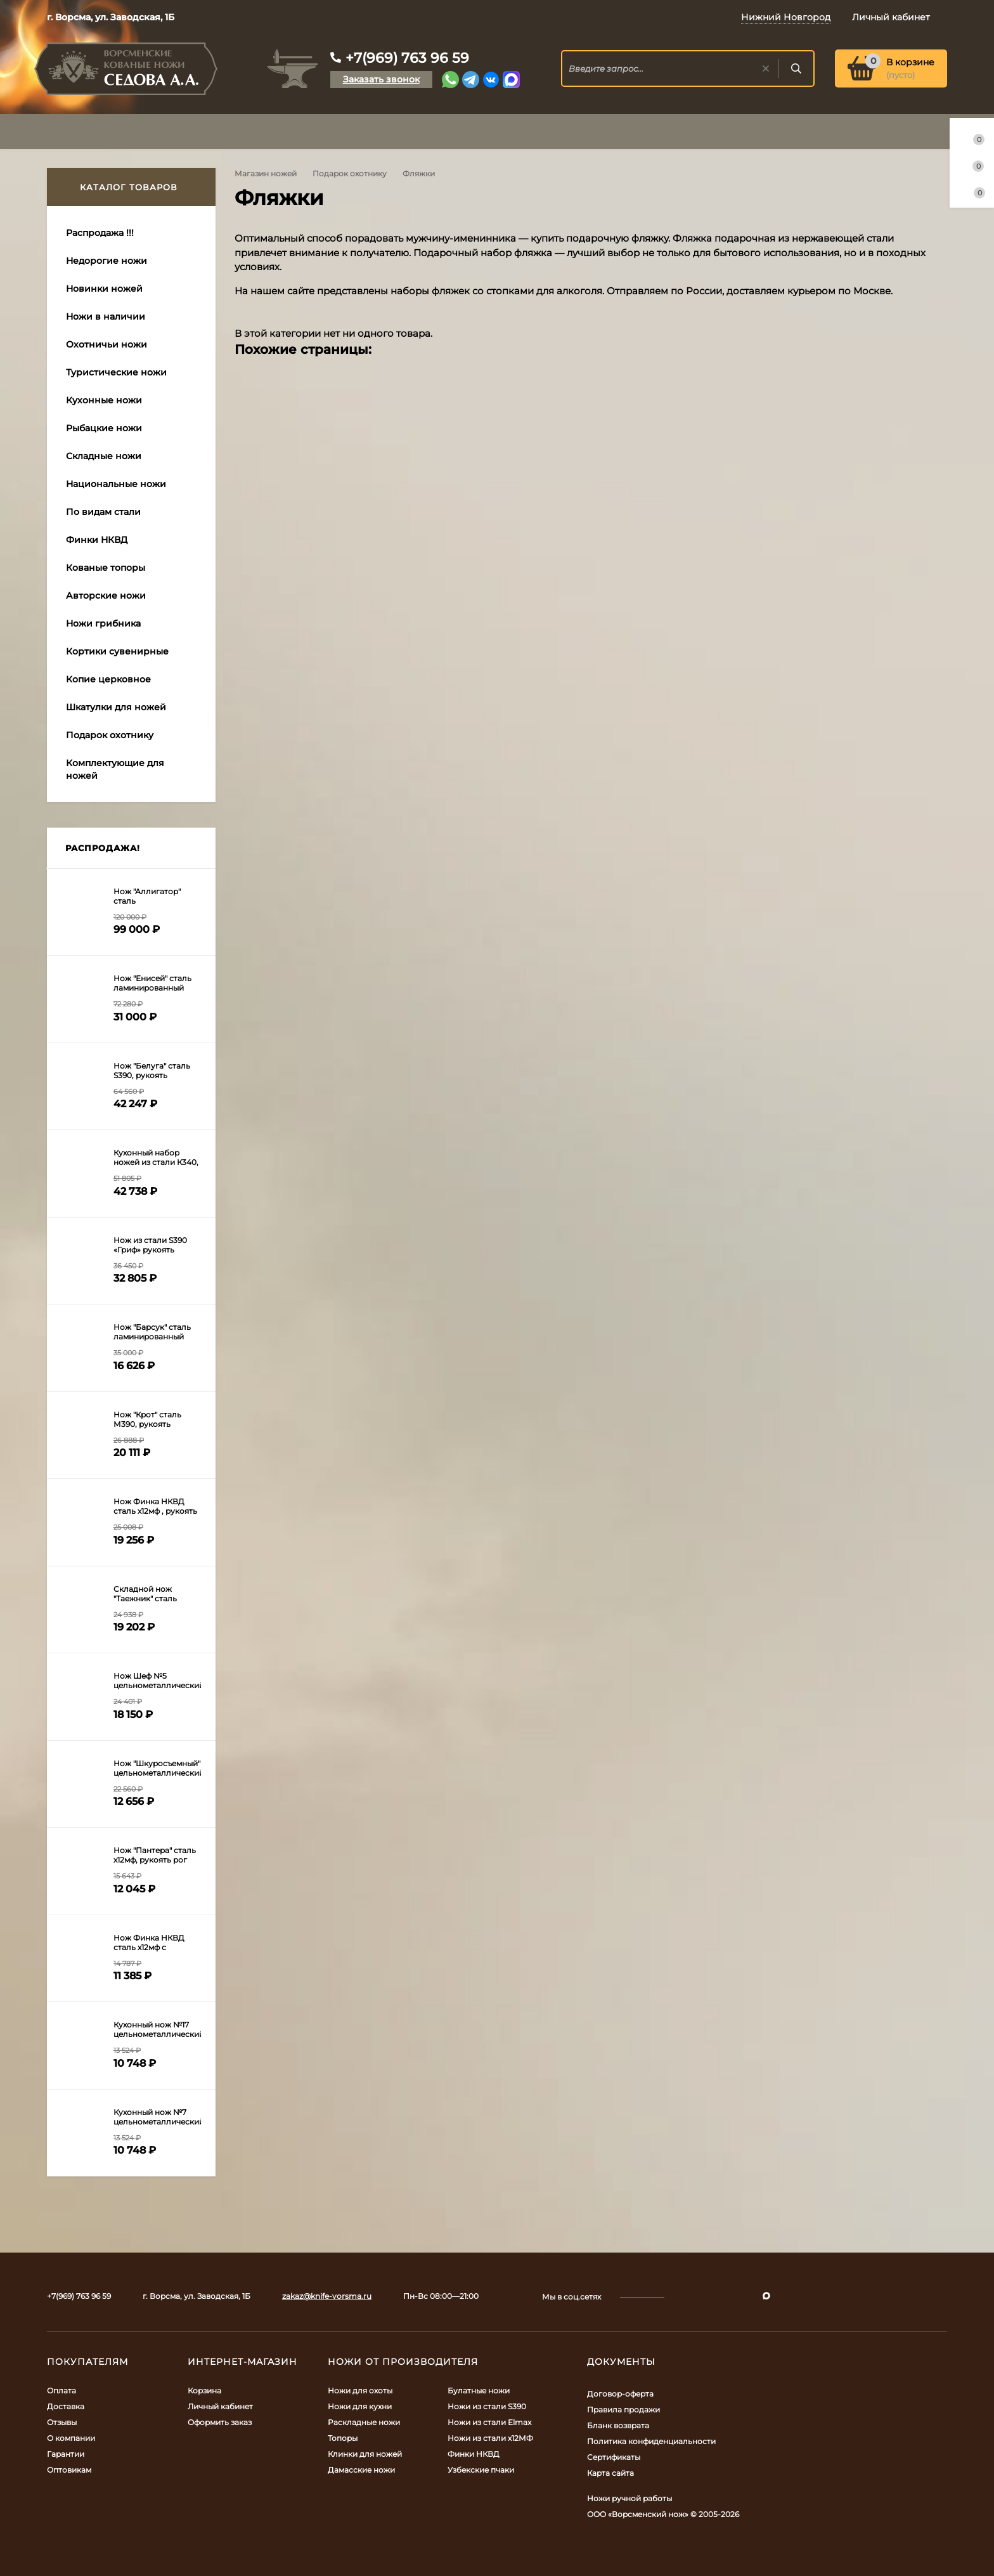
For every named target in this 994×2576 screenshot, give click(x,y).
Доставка (65, 2406)
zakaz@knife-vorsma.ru (326, 2296)
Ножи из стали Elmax (489, 2422)
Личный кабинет (220, 2406)
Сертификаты (613, 2457)
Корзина (204, 2390)
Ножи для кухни (360, 2406)
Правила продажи (623, 2409)
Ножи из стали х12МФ (490, 2438)
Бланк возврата (618, 2425)
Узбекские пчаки (481, 2470)
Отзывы (62, 2422)
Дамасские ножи (361, 2470)
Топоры (343, 2438)
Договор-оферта (620, 2393)
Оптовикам (69, 2470)
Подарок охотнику (350, 173)
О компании (71, 2438)
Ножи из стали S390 (487, 2406)
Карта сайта (610, 2473)
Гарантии (65, 2454)
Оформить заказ (220, 2422)
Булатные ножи (479, 2390)
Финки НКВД (474, 2454)
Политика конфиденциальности (651, 2441)
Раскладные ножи (364, 2422)
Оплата (61, 2390)
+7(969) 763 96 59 (407, 58)
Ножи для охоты (360, 2390)
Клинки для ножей (365, 2454)
